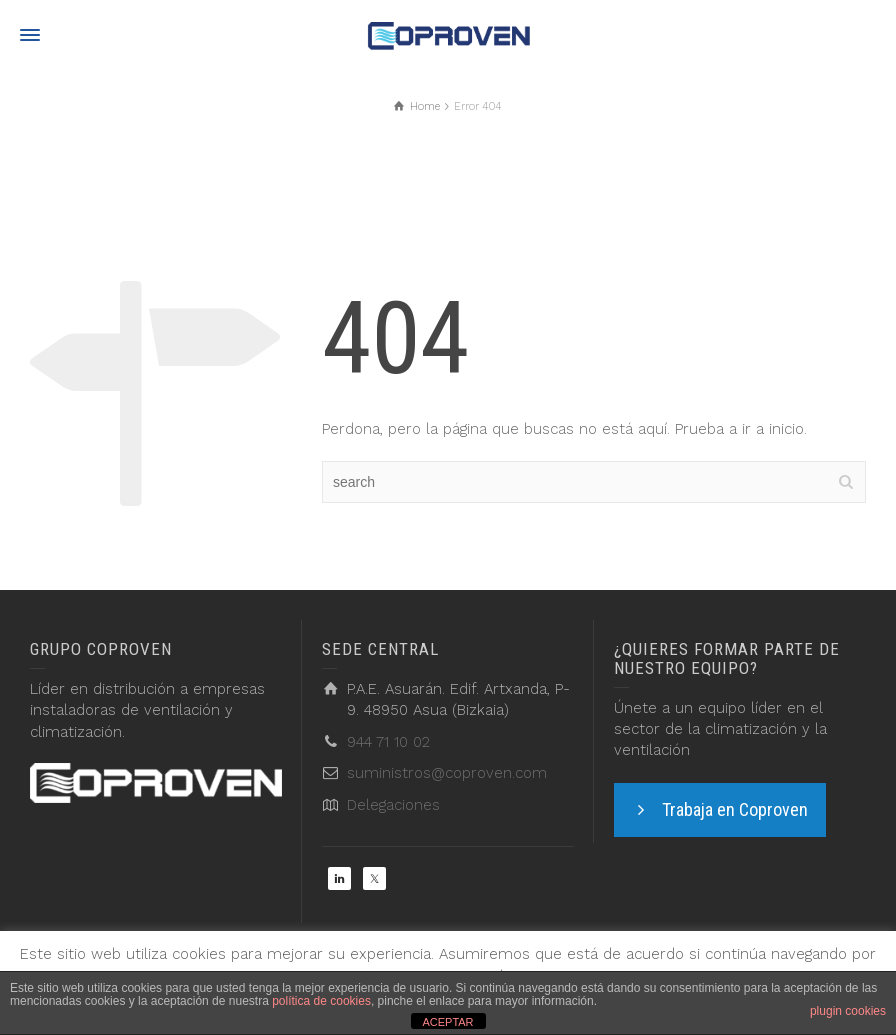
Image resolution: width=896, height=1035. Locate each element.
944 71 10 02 (388, 742)
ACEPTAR (447, 1022)
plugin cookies (848, 1011)
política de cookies (321, 1001)
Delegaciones (393, 805)
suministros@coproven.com (447, 773)
